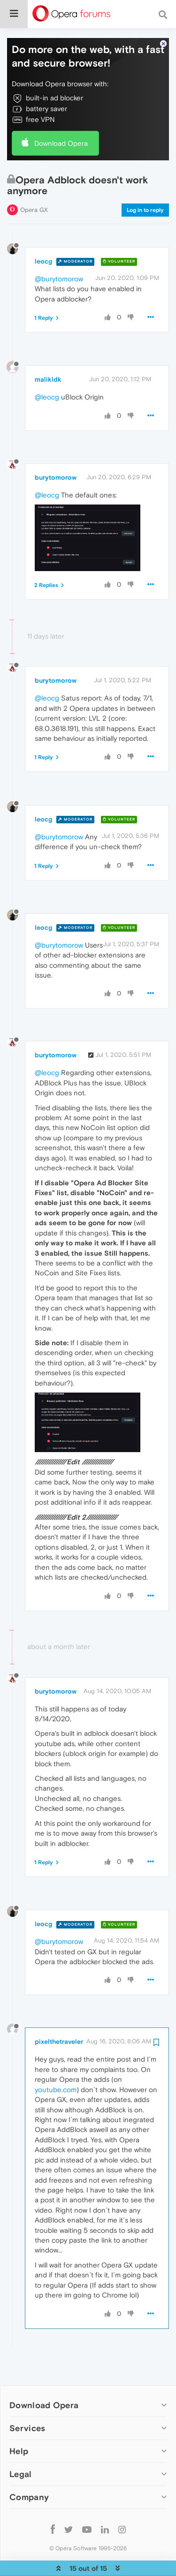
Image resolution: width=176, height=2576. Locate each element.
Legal (20, 2445)
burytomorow (56, 448)
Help (18, 2422)
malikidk (48, 350)
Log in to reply (145, 181)
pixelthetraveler (59, 2013)
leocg (43, 232)
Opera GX (34, 181)
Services (27, 2399)
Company (29, 2468)
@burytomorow (59, 250)
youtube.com (56, 2061)
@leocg (47, 368)
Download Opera (61, 115)
